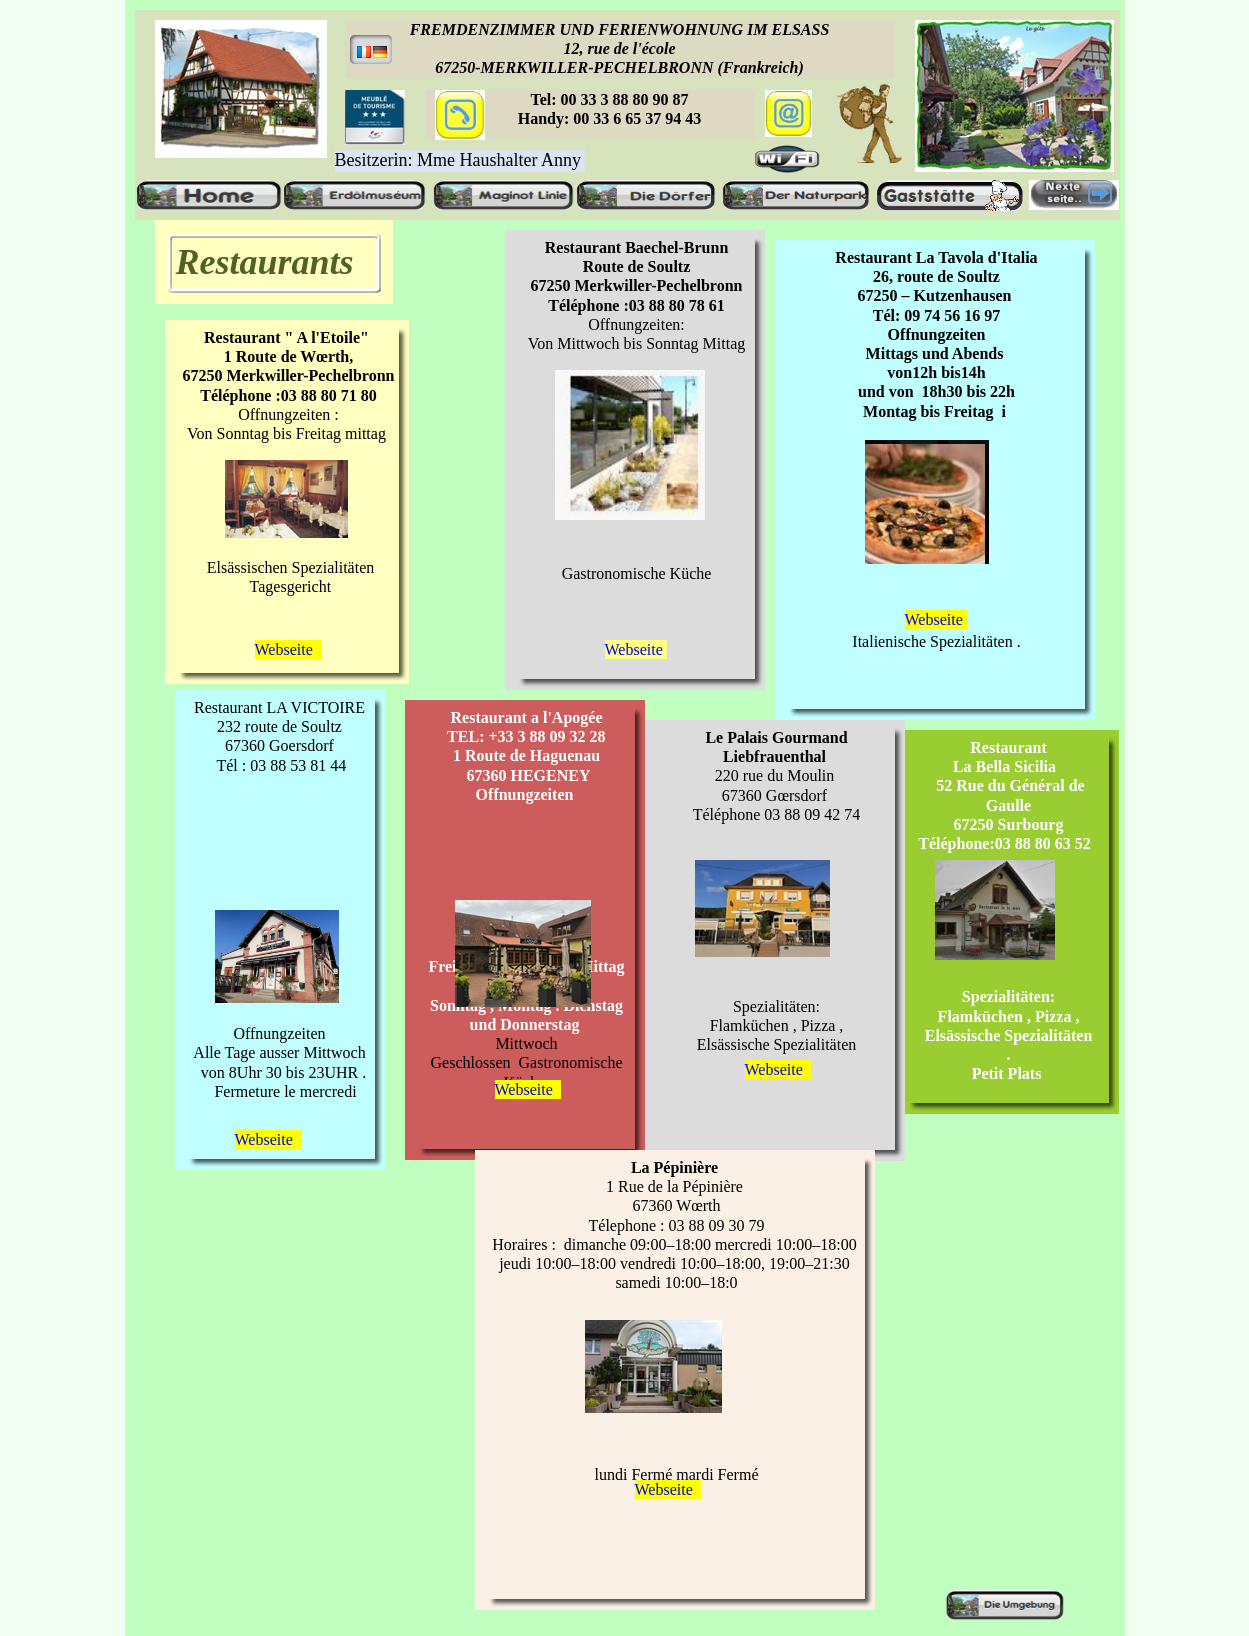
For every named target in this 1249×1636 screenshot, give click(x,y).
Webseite (936, 619)
